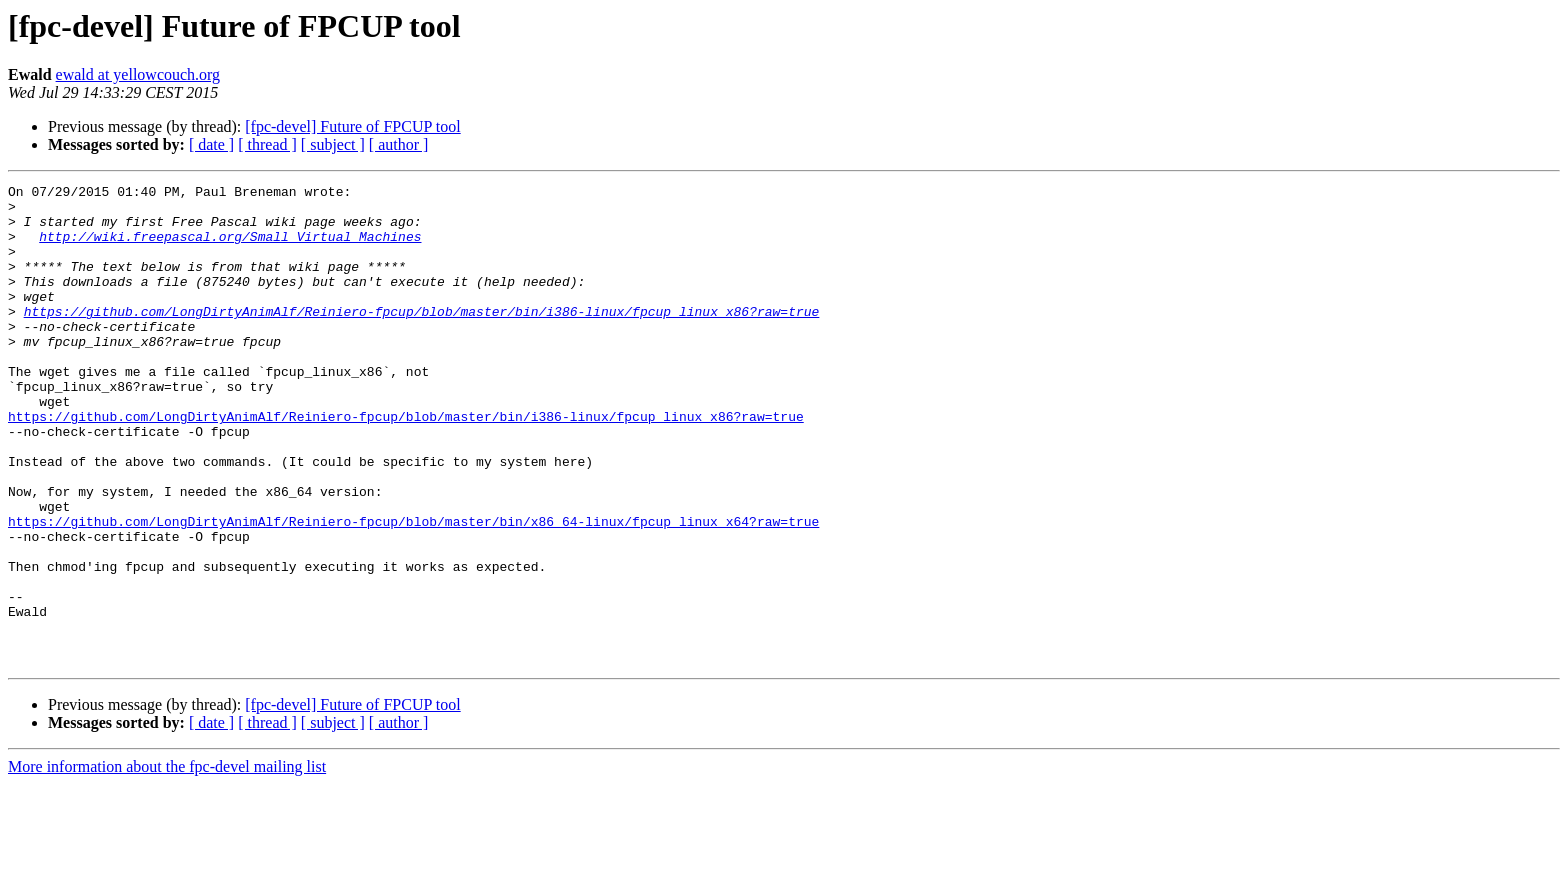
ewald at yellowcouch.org (138, 74)
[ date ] (211, 144)
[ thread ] (267, 144)
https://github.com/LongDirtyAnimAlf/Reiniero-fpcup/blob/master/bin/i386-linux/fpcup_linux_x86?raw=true (422, 338)
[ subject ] (333, 144)
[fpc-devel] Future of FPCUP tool (352, 126)
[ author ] (399, 144)
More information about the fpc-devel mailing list (167, 862)
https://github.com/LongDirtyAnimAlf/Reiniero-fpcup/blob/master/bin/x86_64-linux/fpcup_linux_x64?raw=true (413, 590)
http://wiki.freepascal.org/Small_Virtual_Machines (230, 248)
